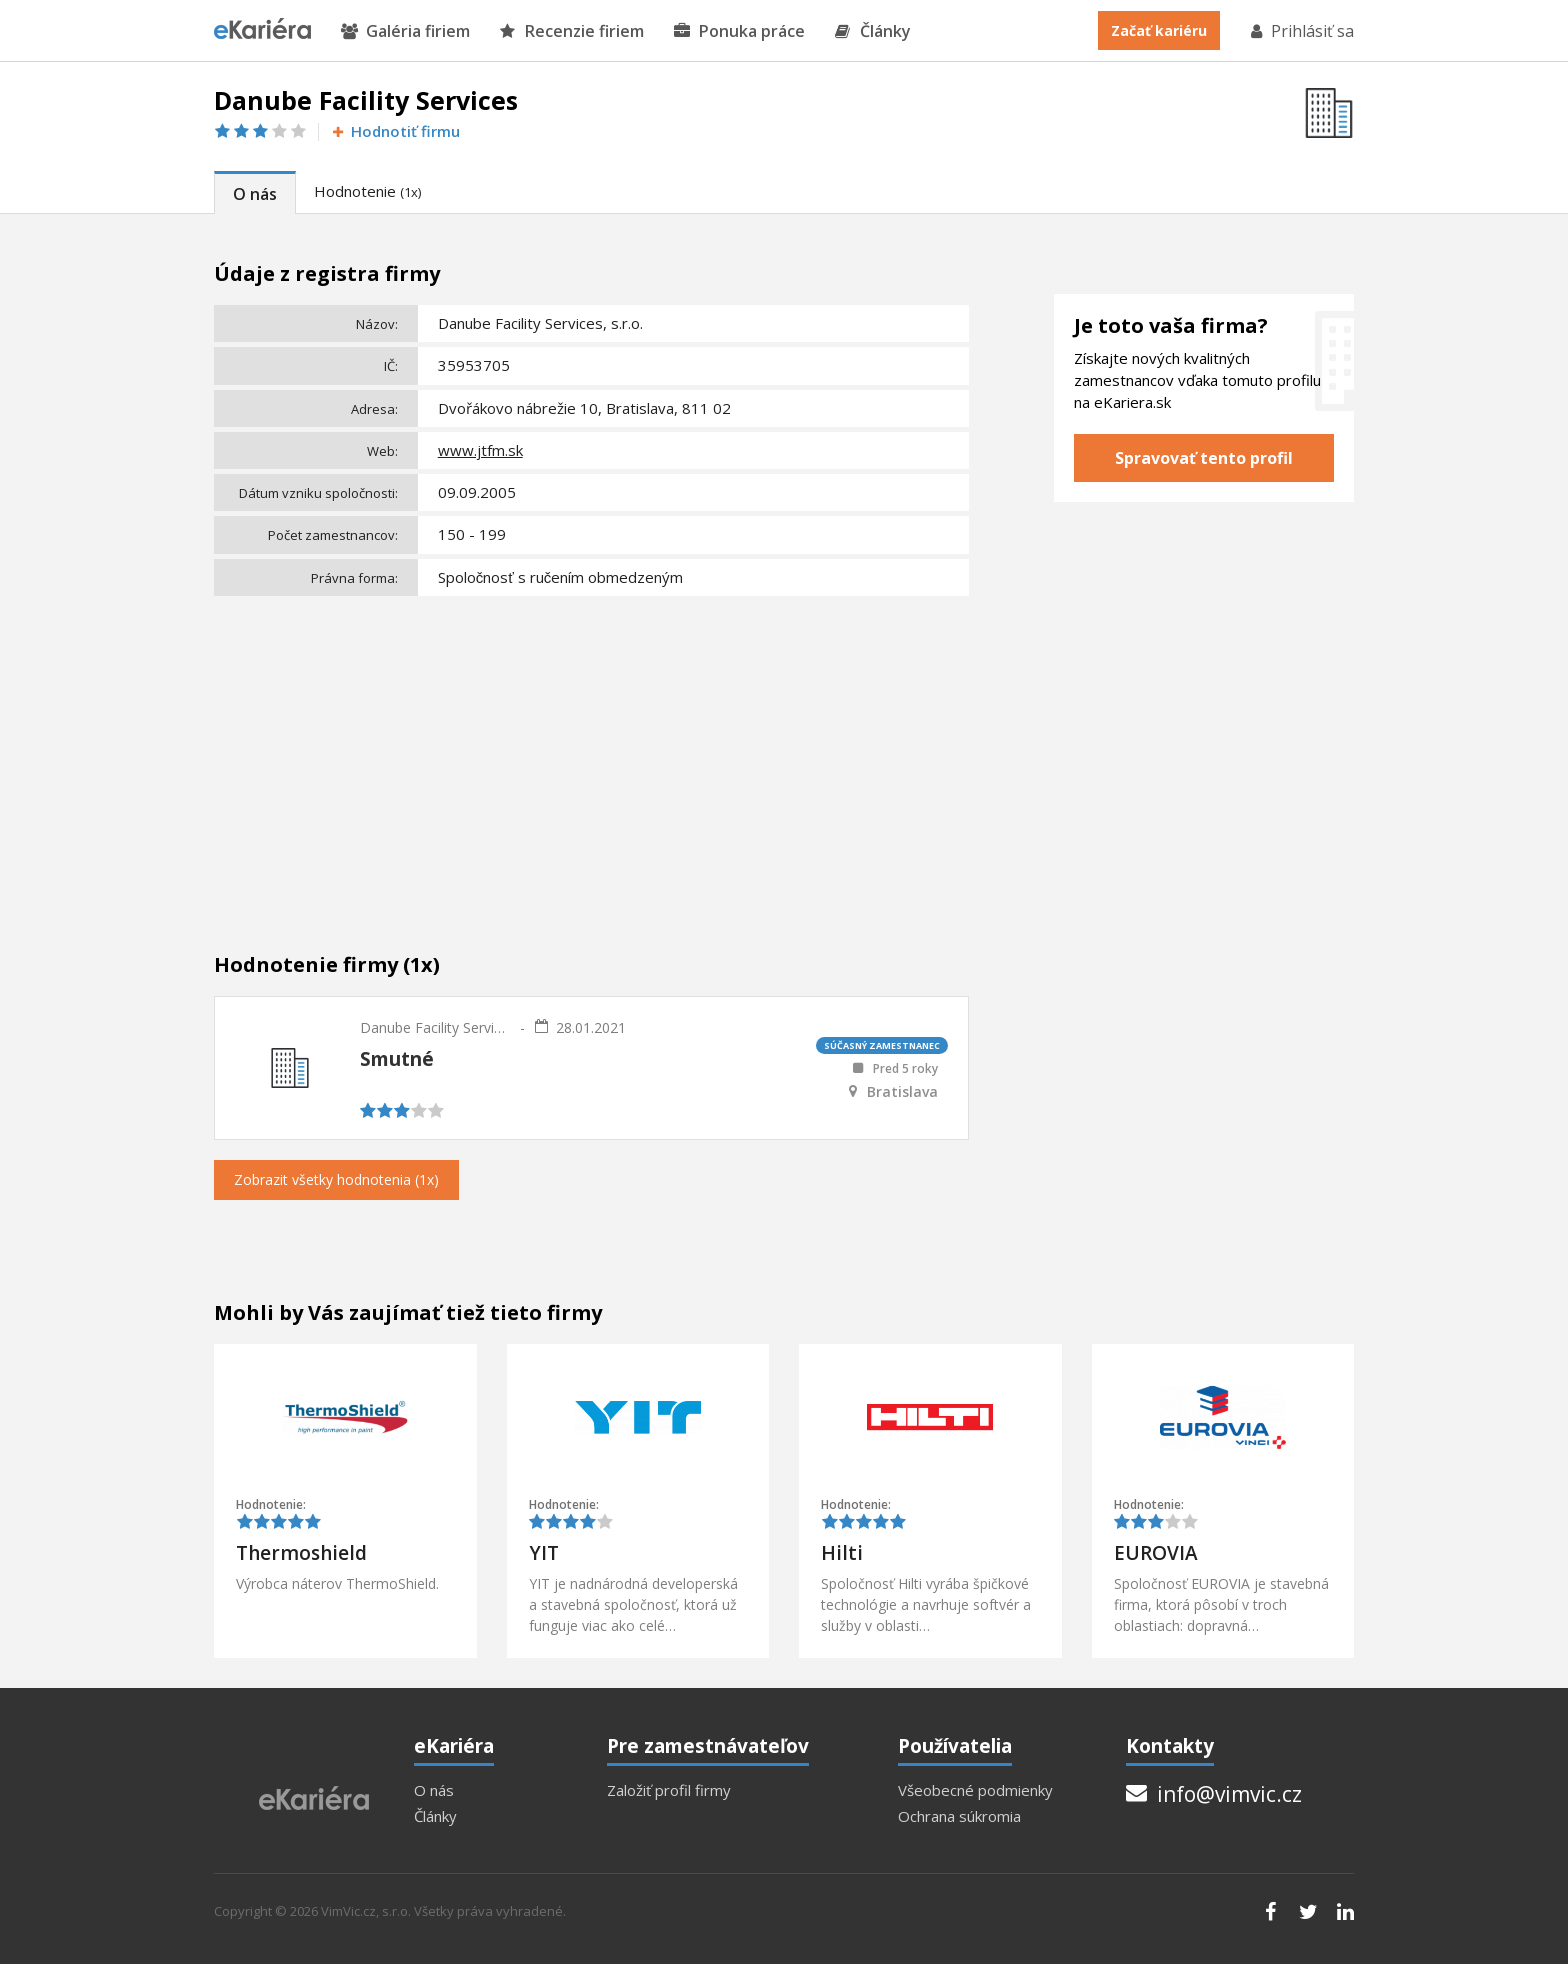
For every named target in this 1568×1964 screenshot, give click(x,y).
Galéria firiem (405, 31)
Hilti (842, 1553)
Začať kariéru (1159, 30)
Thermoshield (301, 1553)
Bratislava (902, 1092)
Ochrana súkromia (959, 1816)
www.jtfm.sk (480, 450)
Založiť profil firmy (669, 1790)
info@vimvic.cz (1214, 1794)
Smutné (397, 1059)
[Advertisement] (591, 753)
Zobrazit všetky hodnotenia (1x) (336, 1179)
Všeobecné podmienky (975, 1790)
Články (873, 31)
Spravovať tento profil (1204, 458)
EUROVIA (1156, 1553)
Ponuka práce (739, 31)
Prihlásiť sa (1301, 31)
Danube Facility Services (435, 1027)
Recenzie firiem (572, 31)
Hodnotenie (367, 191)
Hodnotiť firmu (394, 131)
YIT (544, 1553)
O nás (255, 194)
